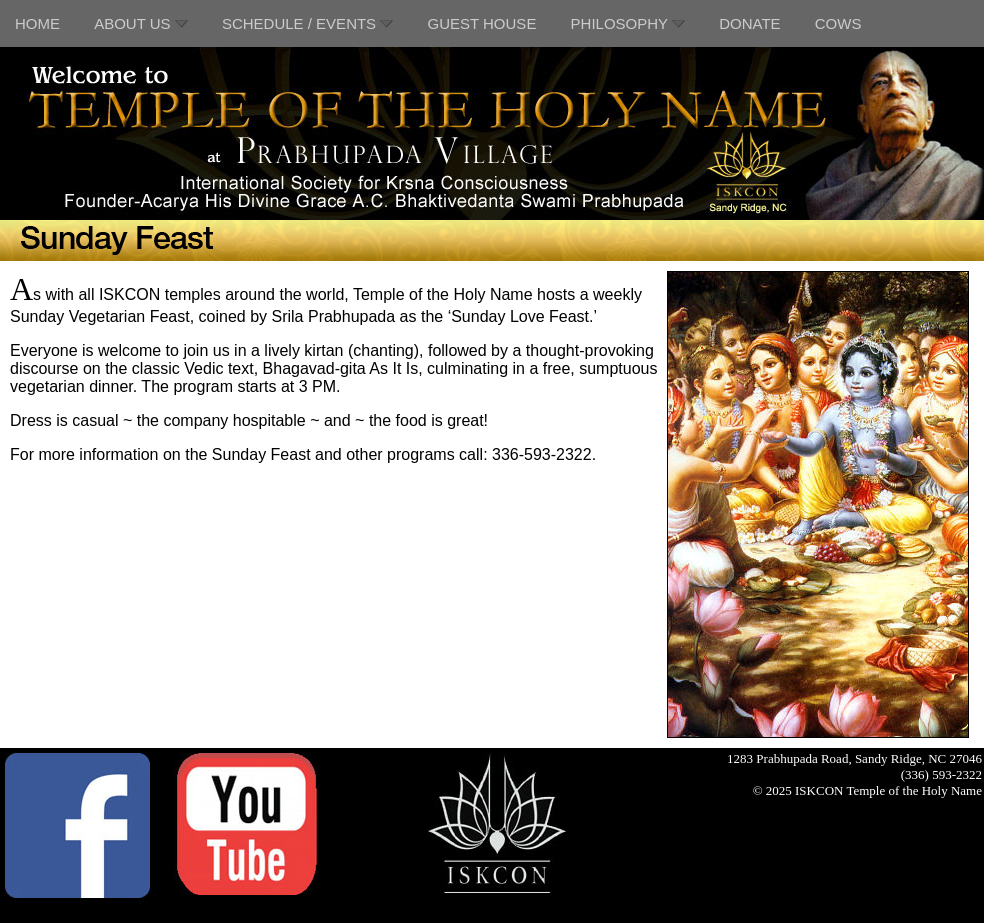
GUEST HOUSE (481, 23)
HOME (37, 23)
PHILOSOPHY (628, 23)
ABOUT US (141, 23)
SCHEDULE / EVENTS (307, 23)
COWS (838, 23)
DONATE (749, 23)
